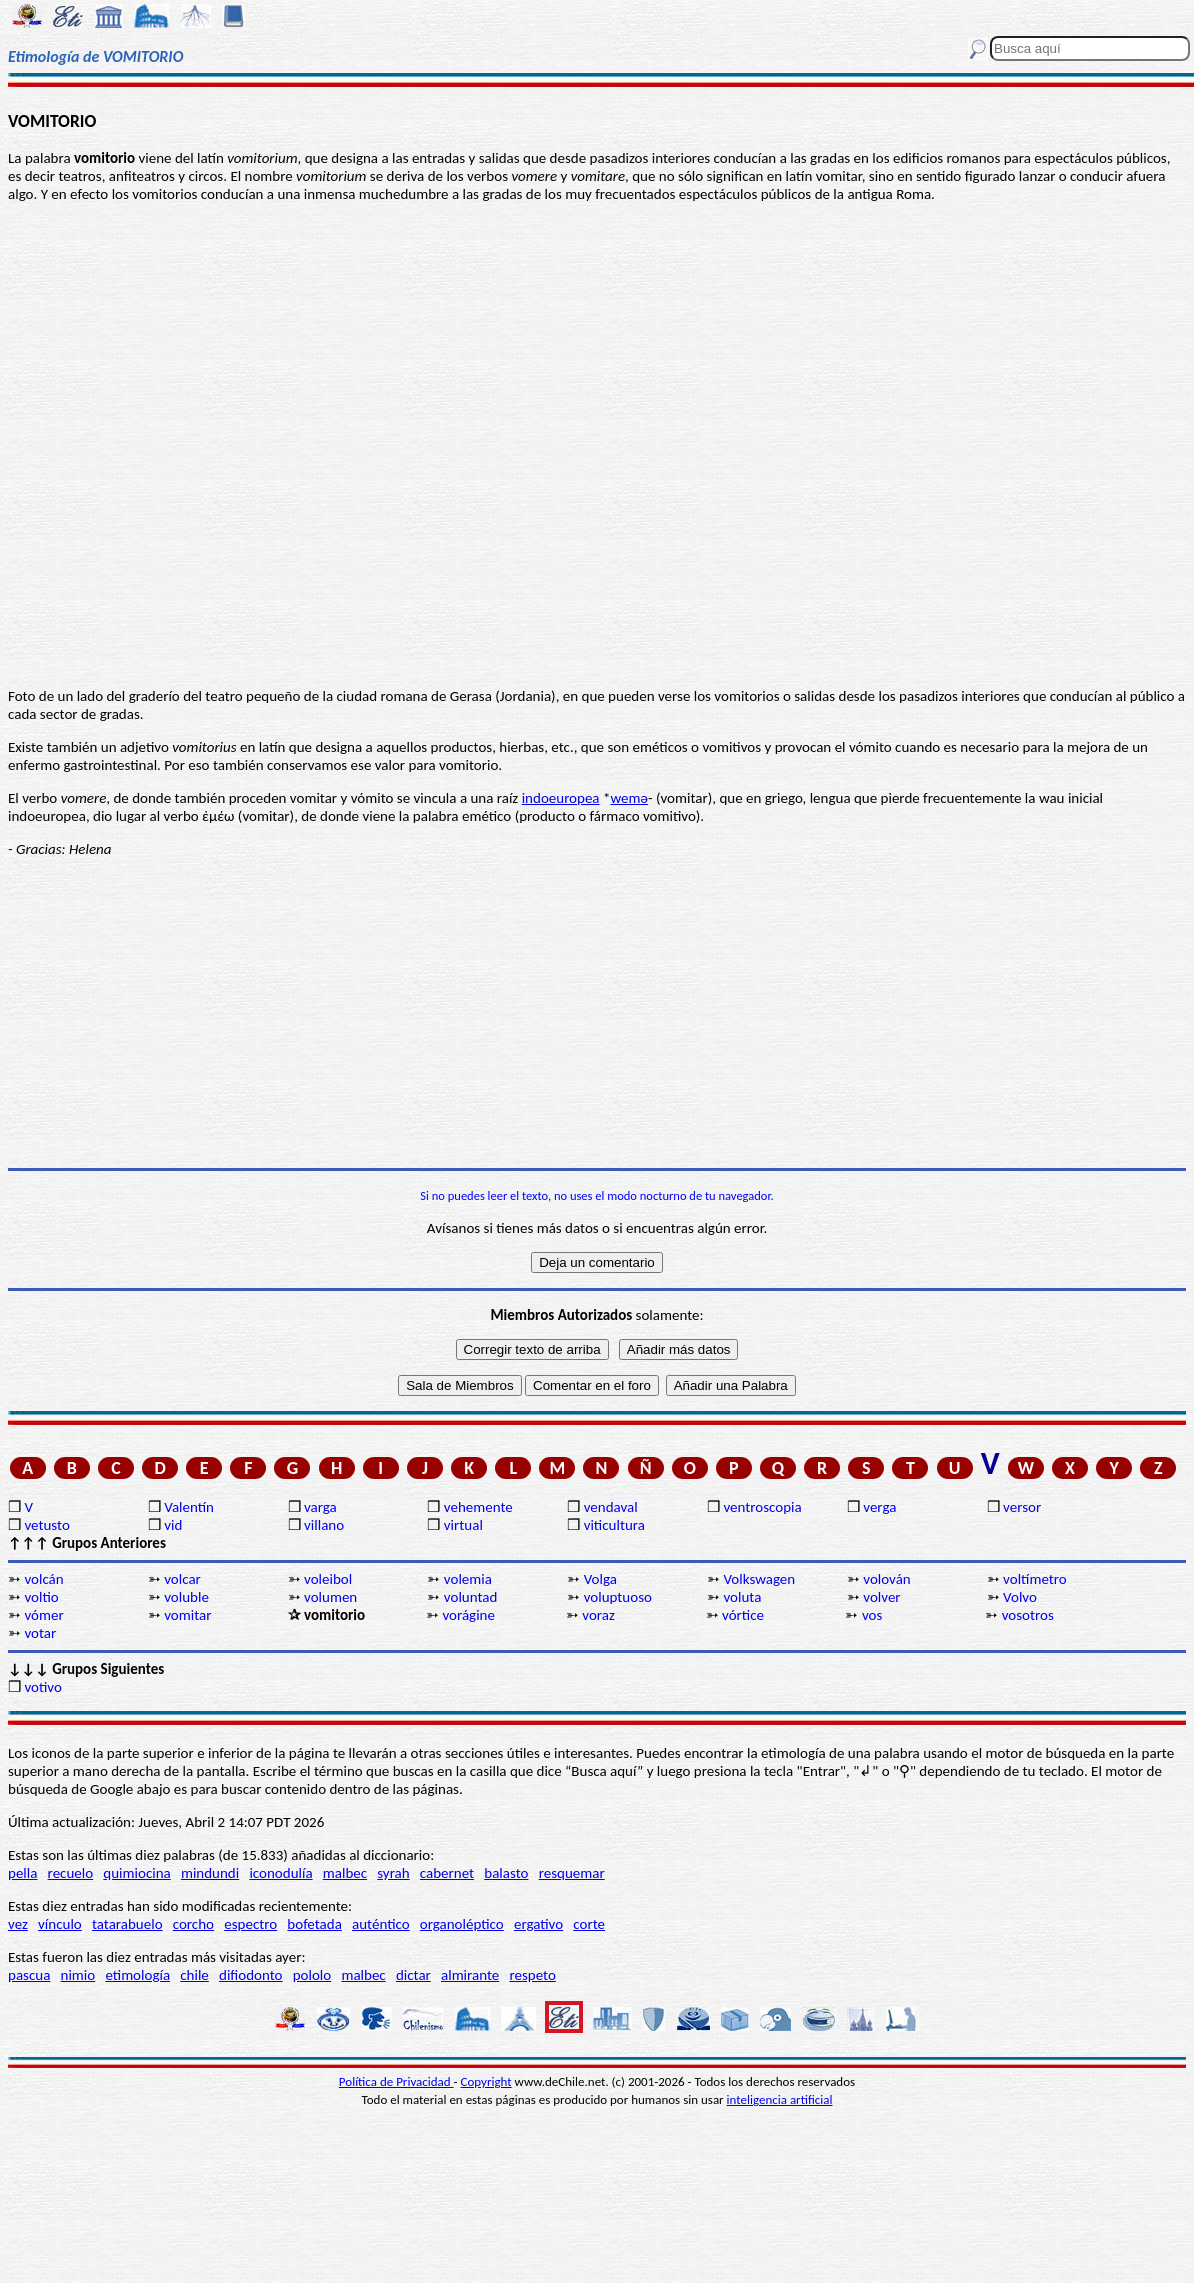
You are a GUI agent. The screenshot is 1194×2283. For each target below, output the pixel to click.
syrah (393, 1873)
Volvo (1020, 1597)
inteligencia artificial (780, 2099)
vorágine (468, 1615)
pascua (29, 1975)
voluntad (471, 1597)
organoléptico (462, 1924)
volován (886, 1579)
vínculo (60, 1924)
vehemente (478, 1507)
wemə (629, 798)
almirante (470, 1975)
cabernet (447, 1873)
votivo (42, 1687)
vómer (43, 1615)
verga (879, 1507)
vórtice (743, 1615)
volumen (330, 1597)
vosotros (1028, 1615)
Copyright (486, 2081)
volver (881, 1597)
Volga (600, 1579)
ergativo (538, 1924)
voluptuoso (618, 1597)
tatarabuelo (127, 1924)
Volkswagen (759, 1579)
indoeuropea (561, 798)
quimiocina (136, 1873)
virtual (463, 1525)
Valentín (189, 1507)
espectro (250, 1924)
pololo (312, 1975)
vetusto (46, 1525)
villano (324, 1525)
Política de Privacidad (396, 2081)
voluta (742, 1597)
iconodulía (280, 1873)
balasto (506, 1873)
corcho (193, 1924)
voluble (186, 1597)
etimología (137, 1975)
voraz (598, 1615)
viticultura (614, 1525)
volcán (43, 1579)
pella (22, 1873)
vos (872, 1615)
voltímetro (1035, 1579)
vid (173, 1525)
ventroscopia (762, 1507)
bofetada (314, 1924)
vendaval (611, 1507)
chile (194, 1975)
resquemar (572, 1873)
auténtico (381, 1924)
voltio (41, 1597)
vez (18, 1924)
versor (1022, 1507)
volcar (182, 1579)
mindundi (210, 1873)
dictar (413, 1975)
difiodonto (251, 1975)
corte (589, 1924)
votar (40, 1633)
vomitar (187, 1615)
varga (320, 1507)
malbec (345, 1873)
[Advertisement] (597, 1013)
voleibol (328, 1579)
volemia (468, 1579)
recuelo (71, 1873)
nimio (78, 1975)
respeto (532, 1975)
